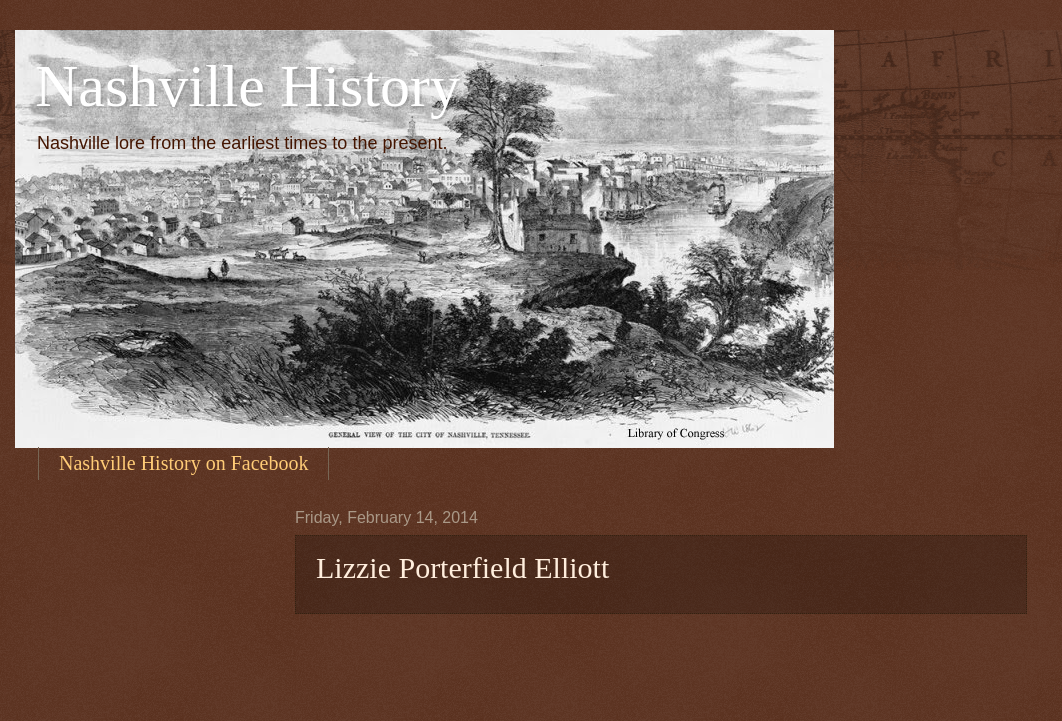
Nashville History (247, 86)
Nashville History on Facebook (183, 463)
